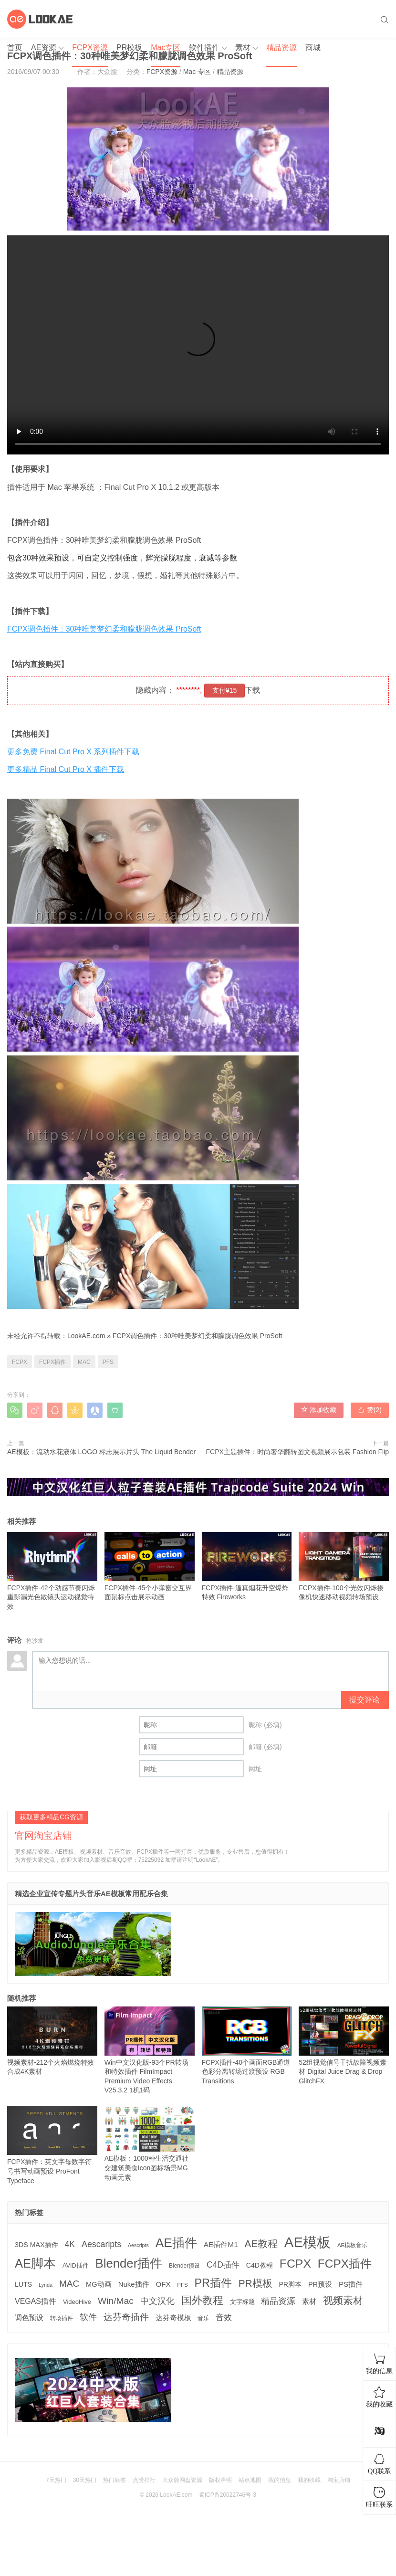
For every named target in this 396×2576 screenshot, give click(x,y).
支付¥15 (224, 690)
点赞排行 (144, 2480)
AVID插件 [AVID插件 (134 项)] (76, 2265)
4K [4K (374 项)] (70, 2244)
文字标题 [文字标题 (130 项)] (242, 2302)
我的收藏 (309, 2480)
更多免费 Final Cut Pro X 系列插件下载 (73, 752)
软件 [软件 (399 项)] (88, 2317)
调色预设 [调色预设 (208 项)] (29, 2318)
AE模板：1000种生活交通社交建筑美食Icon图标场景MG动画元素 (149, 2143)
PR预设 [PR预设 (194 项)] (320, 2284)
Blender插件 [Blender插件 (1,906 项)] (129, 2263)
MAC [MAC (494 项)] (69, 2284)
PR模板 (129, 47)
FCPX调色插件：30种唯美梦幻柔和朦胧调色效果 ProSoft (104, 629)
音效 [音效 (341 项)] (224, 2317)
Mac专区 (165, 47)
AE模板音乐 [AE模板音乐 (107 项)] (352, 2245)
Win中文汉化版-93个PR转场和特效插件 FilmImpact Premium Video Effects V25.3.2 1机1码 (149, 2050)
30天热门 (84, 2480)
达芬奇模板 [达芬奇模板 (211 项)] (173, 2317)
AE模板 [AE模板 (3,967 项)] (307, 2242)
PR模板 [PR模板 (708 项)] (255, 2283)
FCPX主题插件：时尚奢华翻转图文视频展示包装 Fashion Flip (297, 1452)
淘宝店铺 (338, 2480)
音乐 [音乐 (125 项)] (203, 2318)
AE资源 (43, 47)
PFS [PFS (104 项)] (182, 2285)
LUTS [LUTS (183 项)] (23, 2284)
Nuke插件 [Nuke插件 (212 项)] (133, 2284)
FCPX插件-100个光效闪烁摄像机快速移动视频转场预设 (344, 1566)
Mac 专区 (197, 71)
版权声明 (220, 2480)
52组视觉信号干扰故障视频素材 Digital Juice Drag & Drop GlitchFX (344, 2045)
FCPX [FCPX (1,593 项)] (295, 2263)
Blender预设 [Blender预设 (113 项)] (184, 2265)
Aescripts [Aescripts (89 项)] (138, 2245)
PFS (108, 1362)
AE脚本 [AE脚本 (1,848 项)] (35, 2263)
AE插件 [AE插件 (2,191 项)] (176, 2243)
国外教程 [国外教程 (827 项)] (202, 2300)
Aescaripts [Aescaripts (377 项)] (101, 2244)
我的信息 (279, 2480)
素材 (242, 47)
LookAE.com (86, 1336)
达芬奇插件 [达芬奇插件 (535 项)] (126, 2317)
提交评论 (364, 1700)
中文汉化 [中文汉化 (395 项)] (157, 2301)
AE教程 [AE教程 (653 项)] (261, 2243)
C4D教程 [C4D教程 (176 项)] (259, 2265)
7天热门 (56, 2480)
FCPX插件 (52, 1362)
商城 (313, 47)
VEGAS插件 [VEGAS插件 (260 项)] (35, 2301)
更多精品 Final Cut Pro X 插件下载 (65, 769)
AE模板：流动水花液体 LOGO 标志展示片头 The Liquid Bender (101, 1452)
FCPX (19, 1362)
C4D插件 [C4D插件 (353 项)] (223, 2265)
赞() (370, 1410)
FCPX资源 (90, 47)
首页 (14, 47)
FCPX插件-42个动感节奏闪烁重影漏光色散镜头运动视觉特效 (52, 1571)
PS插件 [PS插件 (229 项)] (351, 2284)
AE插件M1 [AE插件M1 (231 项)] (221, 2244)
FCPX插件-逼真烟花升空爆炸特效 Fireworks (247, 1566)
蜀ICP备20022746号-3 (227, 2495)
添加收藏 (318, 1410)
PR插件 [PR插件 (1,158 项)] (212, 2283)
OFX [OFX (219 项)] (163, 2284)
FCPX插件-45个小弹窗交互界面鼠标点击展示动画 (149, 1566)
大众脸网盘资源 (182, 2480)
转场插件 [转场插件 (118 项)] (61, 2318)
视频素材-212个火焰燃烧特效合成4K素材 (52, 2041)
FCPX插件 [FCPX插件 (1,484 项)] (345, 2263)
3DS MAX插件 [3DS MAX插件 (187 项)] (36, 2245)
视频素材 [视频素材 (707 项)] (343, 2300)
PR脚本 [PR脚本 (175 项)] (290, 2284)
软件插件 (204, 47)
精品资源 (281, 47)
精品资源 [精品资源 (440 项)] (278, 2301)
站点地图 (250, 2480)
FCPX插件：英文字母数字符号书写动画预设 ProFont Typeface (52, 2145)
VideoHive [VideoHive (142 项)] (77, 2301)
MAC (84, 1362)
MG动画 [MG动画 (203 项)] (99, 2284)
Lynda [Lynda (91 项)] (45, 2285)
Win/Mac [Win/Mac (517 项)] (116, 2301)
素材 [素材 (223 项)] (309, 2301)
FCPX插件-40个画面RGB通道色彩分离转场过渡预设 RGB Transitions (247, 2045)
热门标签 (114, 2480)
